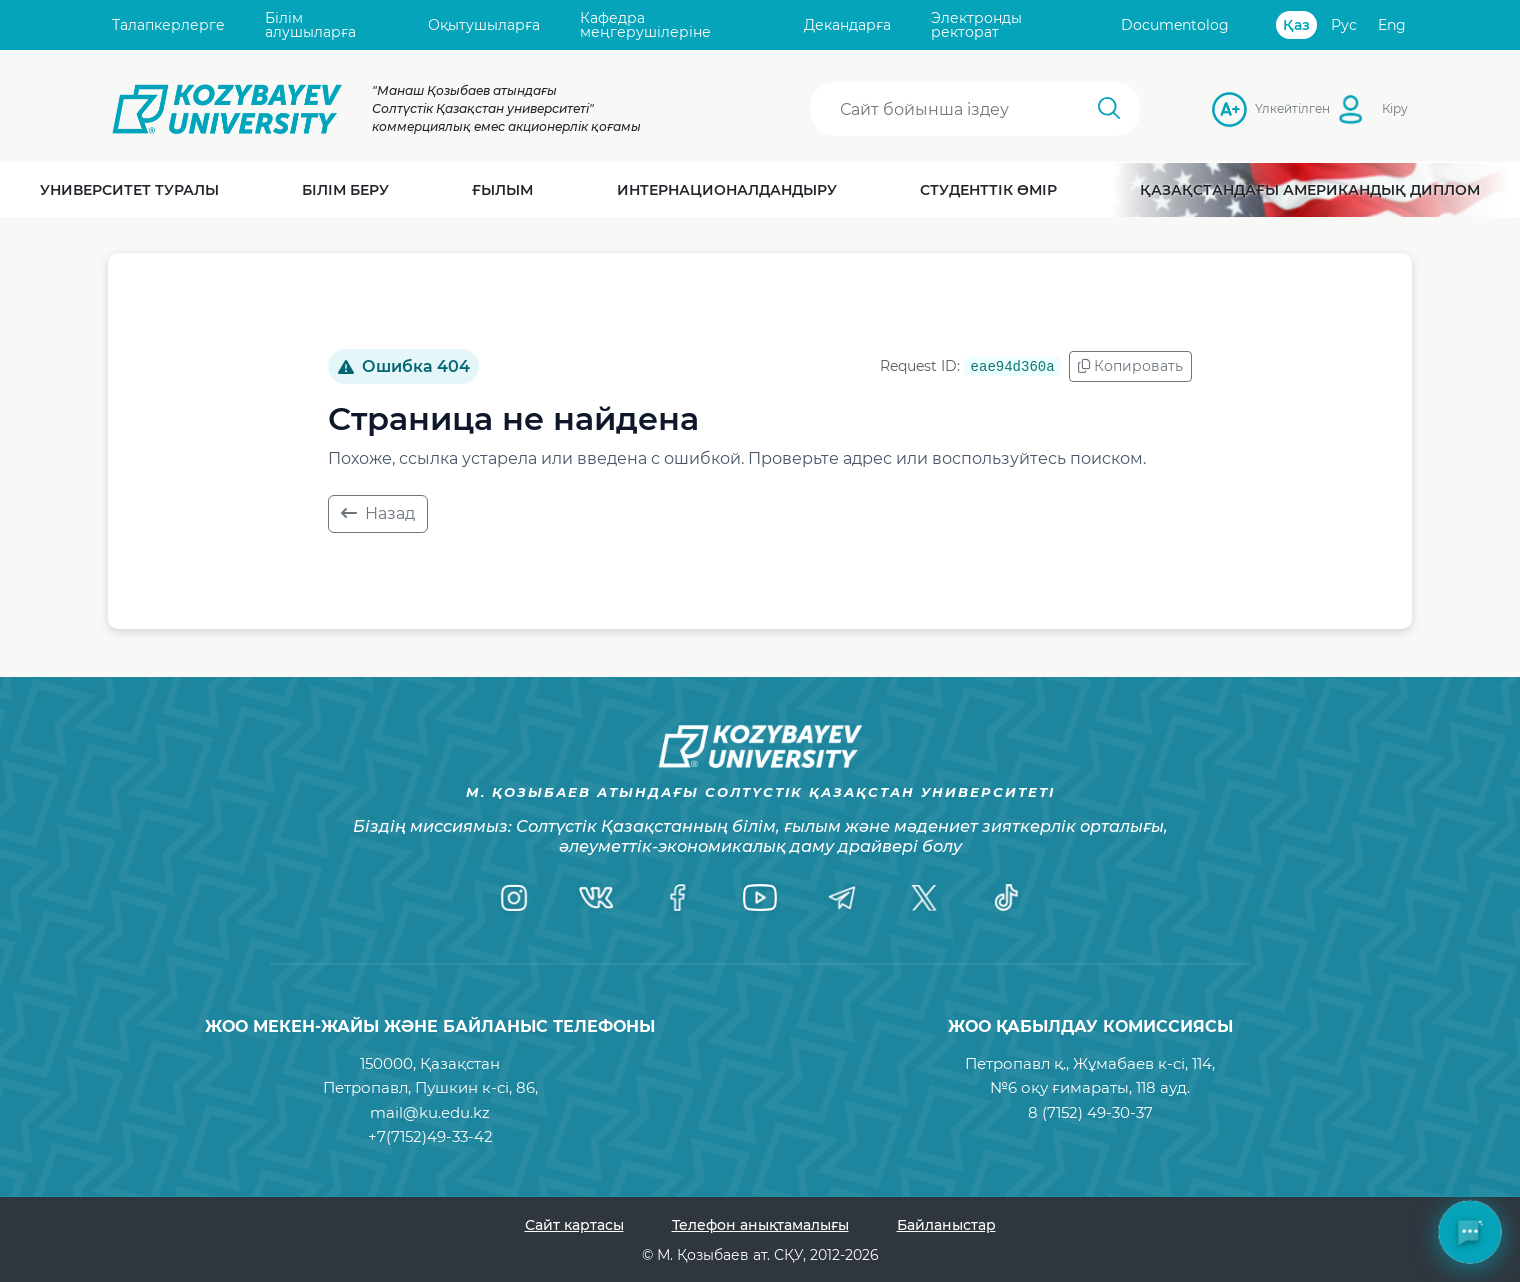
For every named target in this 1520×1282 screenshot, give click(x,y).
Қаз (1296, 25)
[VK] (596, 898)
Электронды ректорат (976, 25)
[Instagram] (514, 898)
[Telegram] (842, 898)
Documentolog (1175, 25)
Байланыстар (946, 1225)
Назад (378, 513)
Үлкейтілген (1261, 108)
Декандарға (847, 25)
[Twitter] (924, 898)
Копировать (1130, 366)
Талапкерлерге (168, 25)
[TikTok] (1006, 898)
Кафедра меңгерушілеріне (645, 25)
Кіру (1395, 108)
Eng (1392, 25)
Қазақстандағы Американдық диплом (1310, 190)
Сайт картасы (574, 1225)
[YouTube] (760, 898)
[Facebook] (678, 898)
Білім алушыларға (310, 25)
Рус (1344, 25)
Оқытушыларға (484, 25)
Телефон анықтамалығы (760, 1225)
